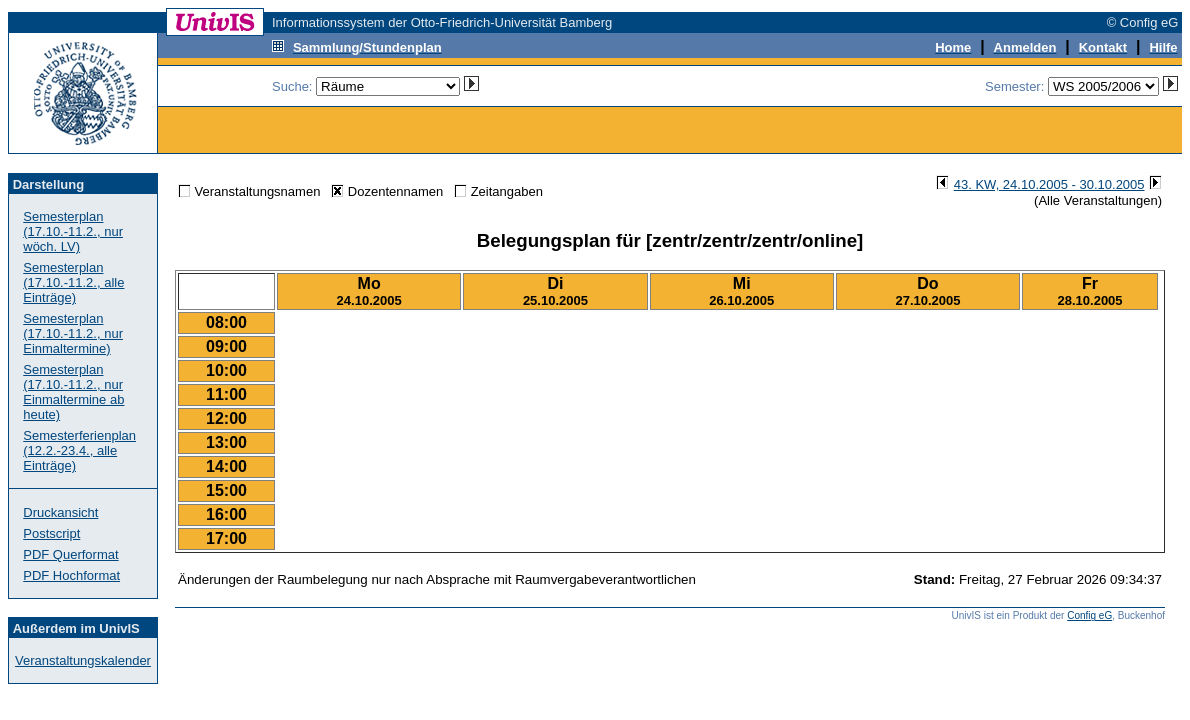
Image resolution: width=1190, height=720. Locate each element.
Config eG (1089, 615)
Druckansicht (60, 512)
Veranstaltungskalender (83, 660)
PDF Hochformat (71, 575)
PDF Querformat (70, 554)
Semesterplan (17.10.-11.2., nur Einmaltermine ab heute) (73, 392)
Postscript (51, 533)
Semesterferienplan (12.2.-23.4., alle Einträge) (79, 450)
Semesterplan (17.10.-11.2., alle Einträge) (73, 282)
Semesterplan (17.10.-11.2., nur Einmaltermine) (73, 333)
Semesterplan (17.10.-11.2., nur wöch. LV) (73, 231)
